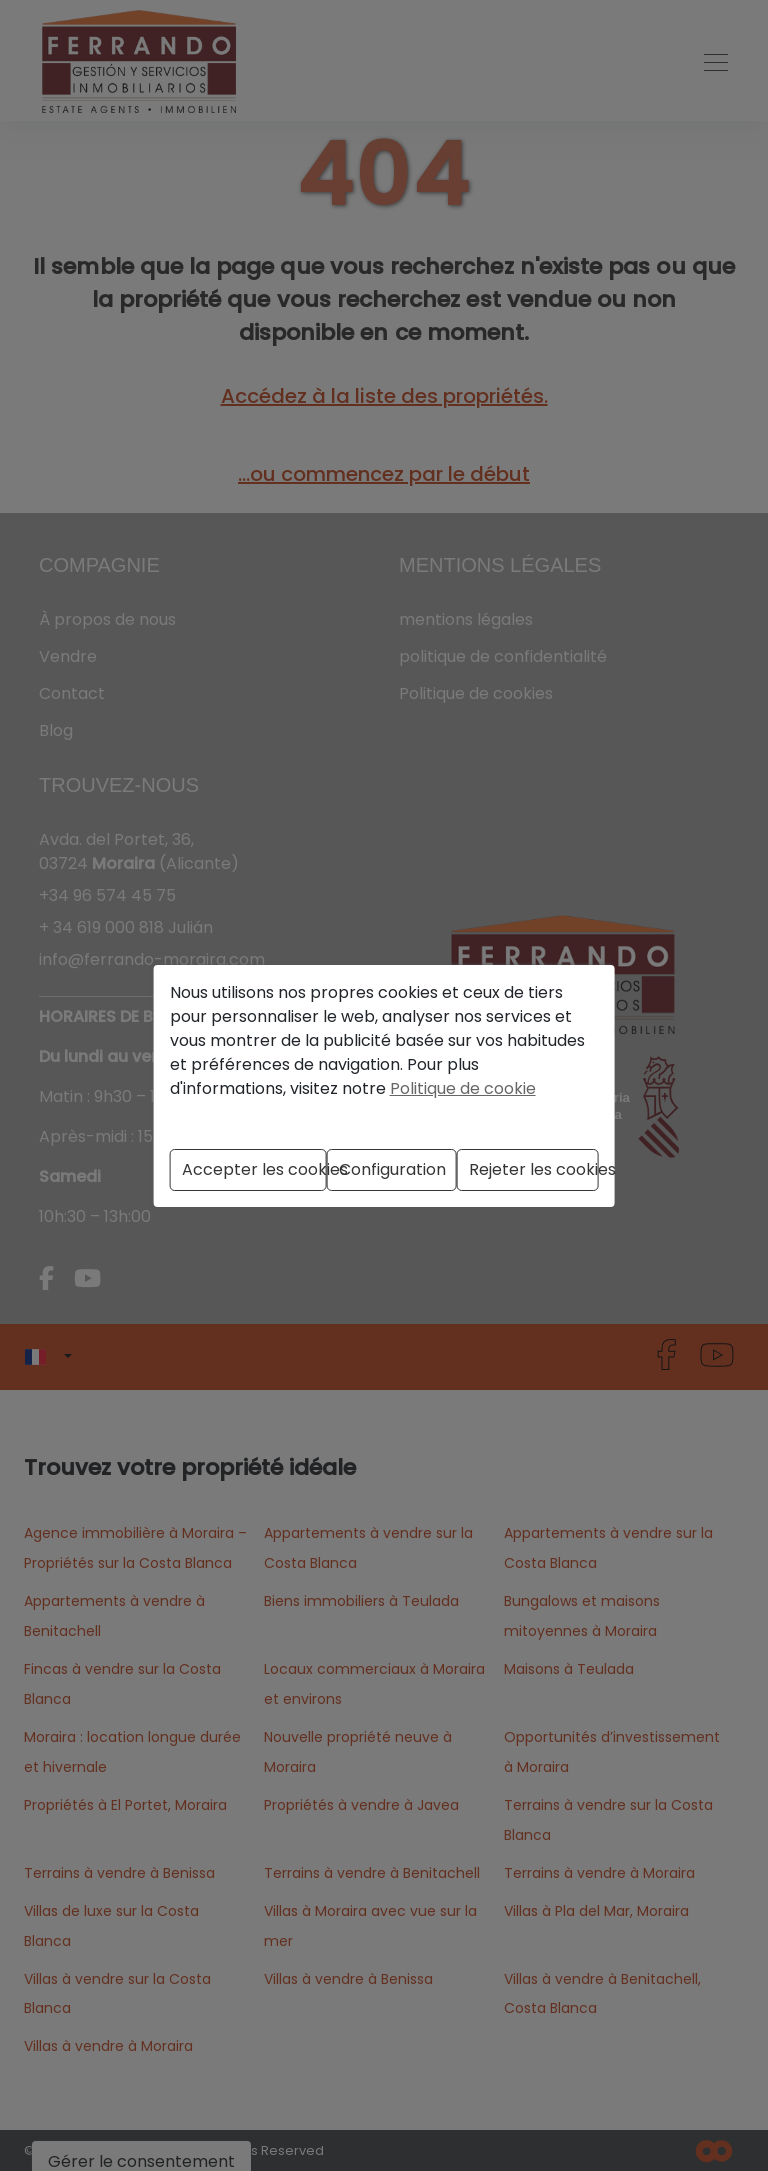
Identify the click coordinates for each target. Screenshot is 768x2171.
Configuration (392, 1169)
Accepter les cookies (254, 1169)
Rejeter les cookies (534, 1169)
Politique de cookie (463, 1088)
